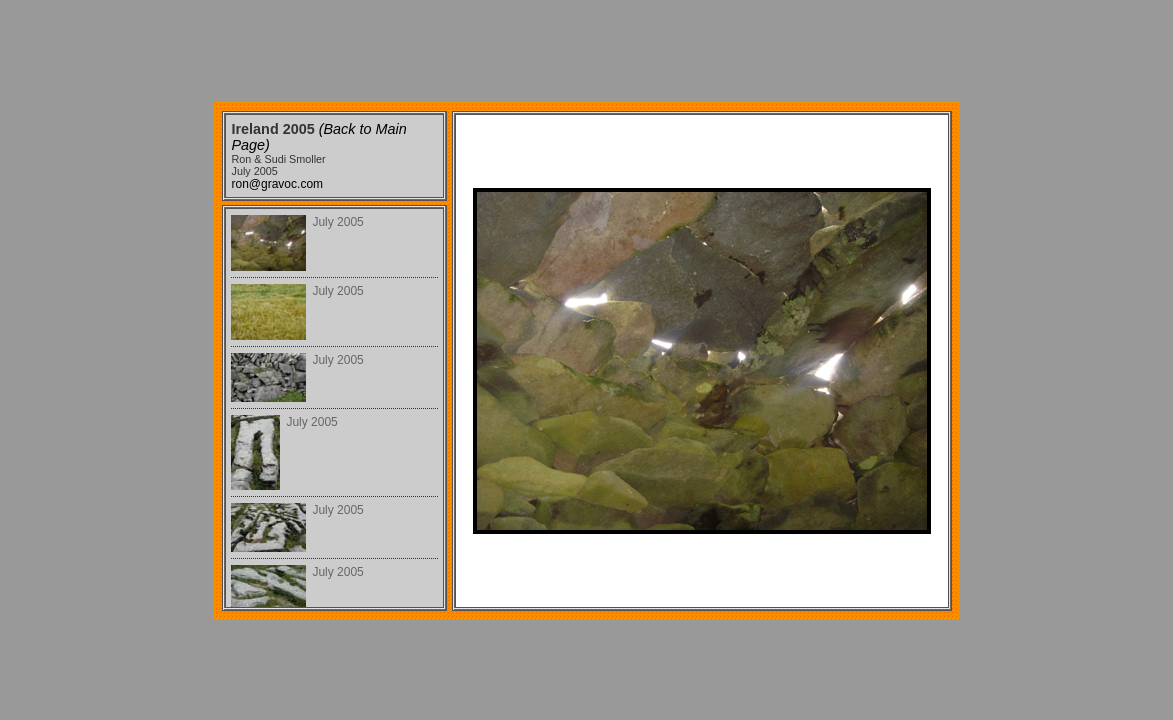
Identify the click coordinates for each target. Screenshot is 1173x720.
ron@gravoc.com (278, 184)
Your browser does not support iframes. (334, 408)
